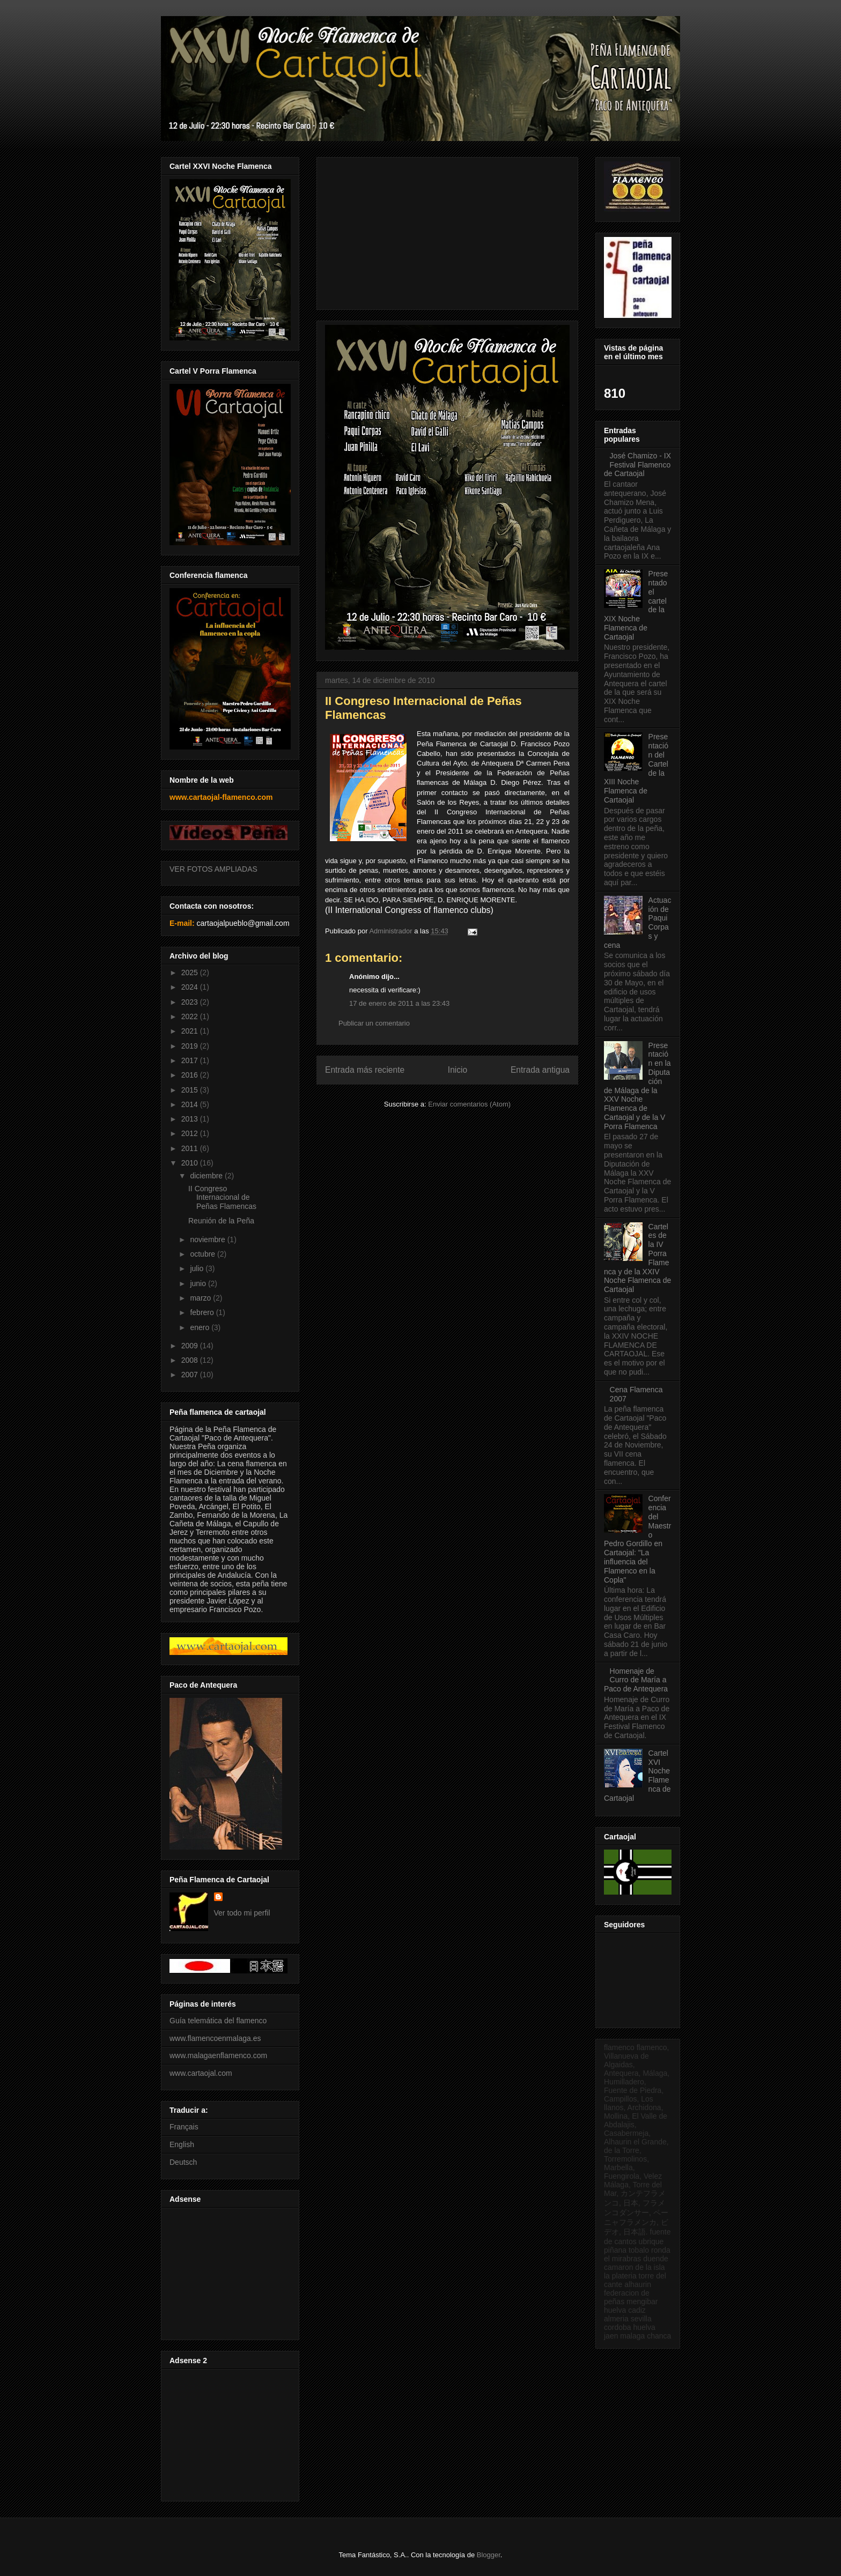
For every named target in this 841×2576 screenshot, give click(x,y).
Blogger (488, 2555)
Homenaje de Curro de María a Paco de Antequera (636, 1680)
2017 (190, 1060)
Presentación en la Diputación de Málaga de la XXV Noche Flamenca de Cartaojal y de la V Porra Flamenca (637, 1086)
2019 (190, 1046)
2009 (190, 1345)
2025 (190, 972)
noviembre (208, 1239)
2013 (190, 1119)
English (181, 2144)
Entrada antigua (540, 1069)
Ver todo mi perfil (242, 1913)
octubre (203, 1254)
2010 (190, 1163)
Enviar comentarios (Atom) (469, 1104)
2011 (190, 1148)
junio (199, 1283)
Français (183, 2126)
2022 (190, 1016)
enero (200, 1327)
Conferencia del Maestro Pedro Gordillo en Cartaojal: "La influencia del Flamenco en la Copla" (637, 1539)
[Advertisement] (228, 2271)
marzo (201, 1298)
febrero (203, 1312)
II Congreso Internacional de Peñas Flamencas (222, 1197)
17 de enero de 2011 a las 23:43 (399, 1003)
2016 (190, 1075)
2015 (190, 1090)
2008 (190, 1360)
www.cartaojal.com (200, 2073)
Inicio (457, 1069)
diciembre (207, 1175)
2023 (190, 1002)
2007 (190, 1374)
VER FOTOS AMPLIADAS (213, 869)
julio (197, 1268)
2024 (190, 987)
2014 (190, 1104)
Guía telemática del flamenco (218, 2020)
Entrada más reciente (364, 1069)
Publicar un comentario (374, 1023)
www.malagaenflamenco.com (218, 2055)
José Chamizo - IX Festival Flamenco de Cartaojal (637, 464)
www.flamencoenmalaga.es (215, 2038)
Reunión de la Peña (221, 1220)
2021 (190, 1031)
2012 (190, 1133)
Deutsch (183, 2162)
